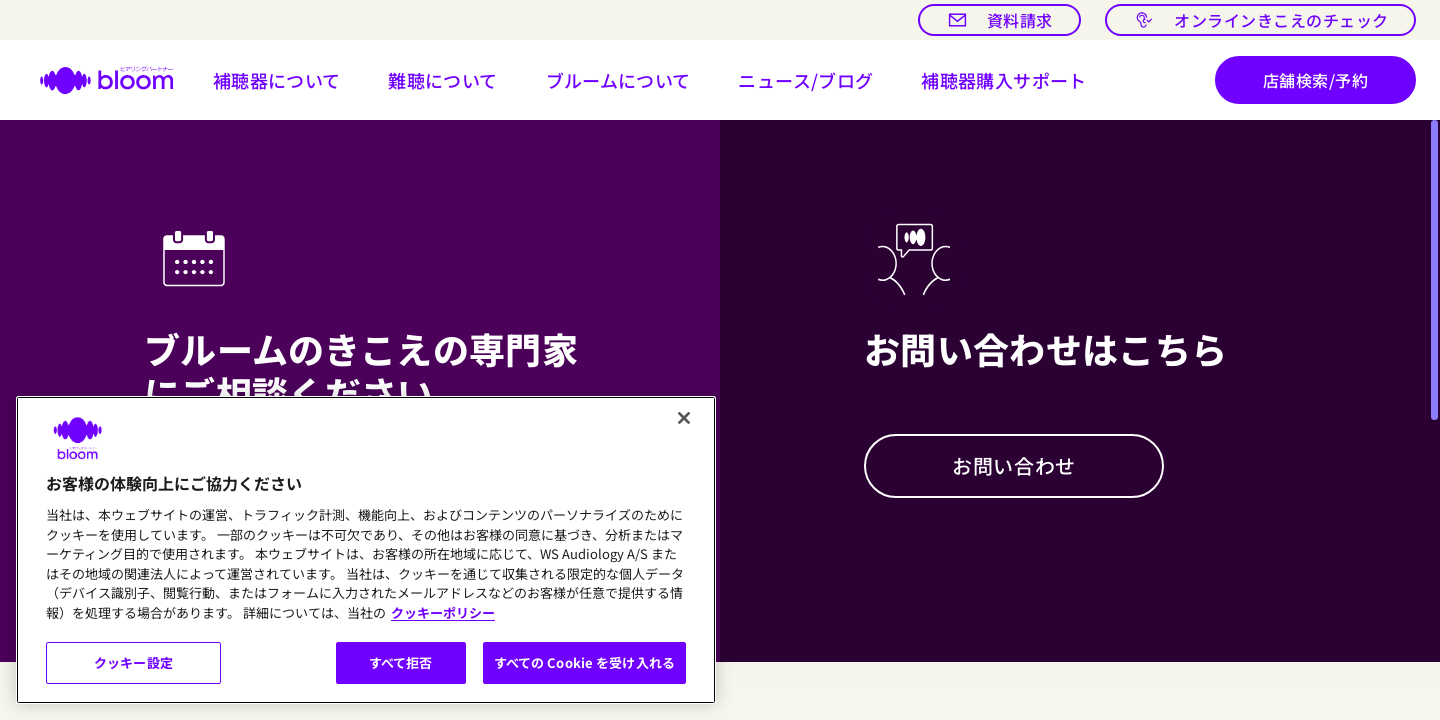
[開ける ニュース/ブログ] (805, 80)
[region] (366, 550)
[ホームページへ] (94, 80)
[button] (277, 80)
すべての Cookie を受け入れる (584, 662)
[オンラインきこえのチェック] (1260, 20)
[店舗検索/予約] (1315, 80)
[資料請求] (999, 20)
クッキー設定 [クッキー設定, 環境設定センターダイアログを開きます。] (133, 662)
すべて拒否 (401, 662)
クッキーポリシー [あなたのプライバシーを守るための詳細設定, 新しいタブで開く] (443, 612)
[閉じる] (684, 418)
